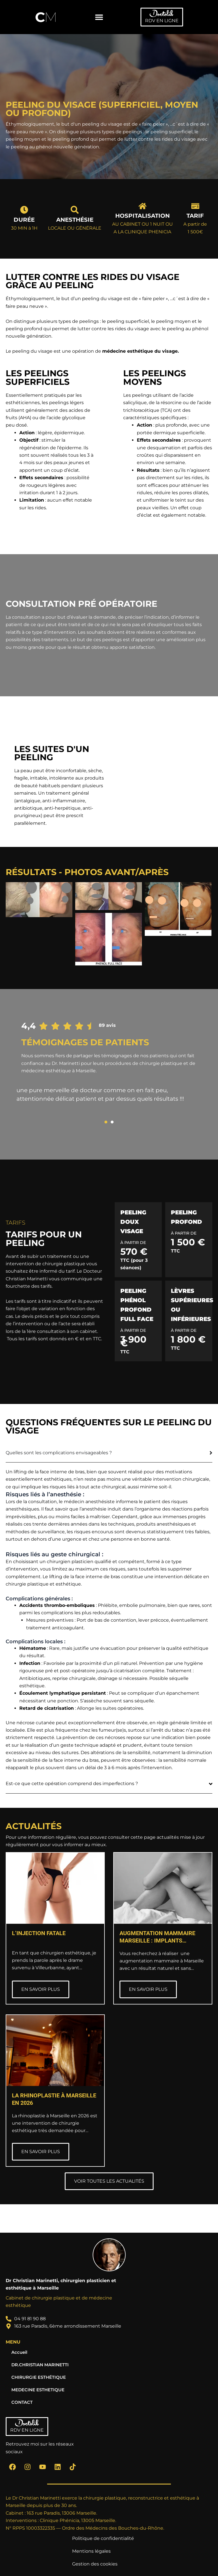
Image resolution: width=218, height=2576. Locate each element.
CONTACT (22, 2402)
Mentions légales (91, 2551)
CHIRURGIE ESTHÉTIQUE (38, 2377)
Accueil (19, 2352)
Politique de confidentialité (103, 2538)
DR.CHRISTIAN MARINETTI (40, 2364)
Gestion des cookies (95, 2564)
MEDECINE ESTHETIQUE (37, 2389)
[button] (99, 17)
